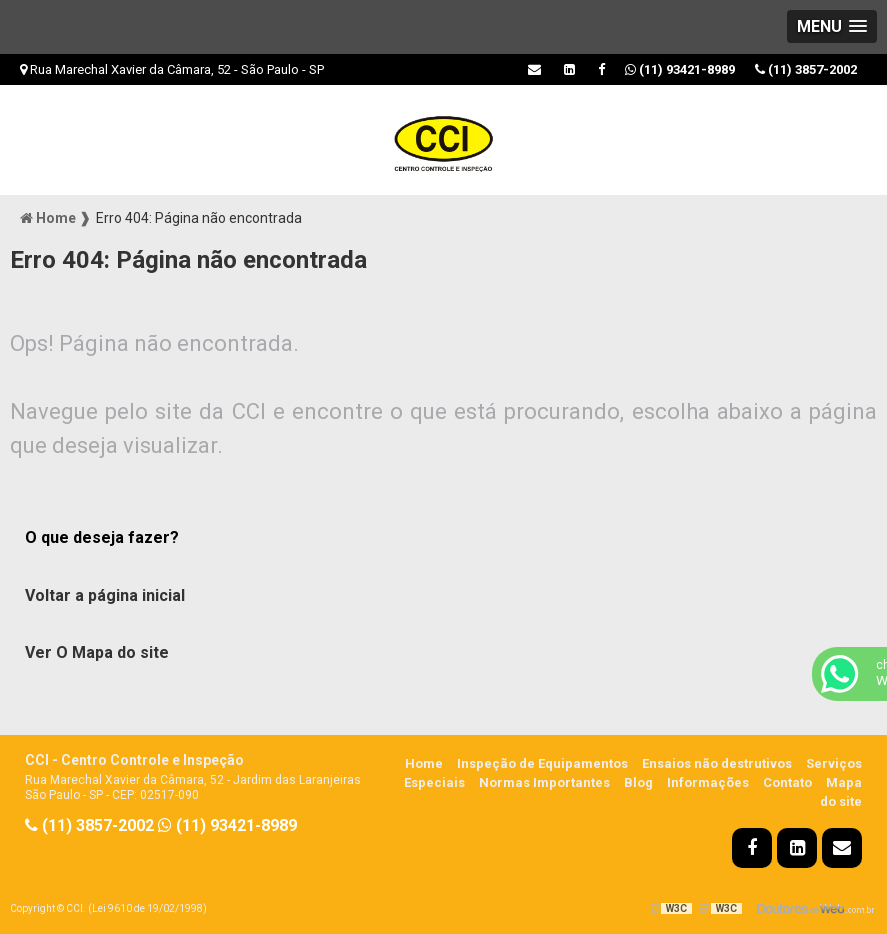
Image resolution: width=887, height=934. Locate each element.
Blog (638, 782)
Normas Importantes (544, 782)
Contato (787, 782)
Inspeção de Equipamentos (542, 763)
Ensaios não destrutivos (717, 763)
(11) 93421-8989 (680, 69)
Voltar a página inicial (105, 595)
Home (424, 763)
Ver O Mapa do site (97, 652)
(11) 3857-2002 (806, 69)
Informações (708, 782)
